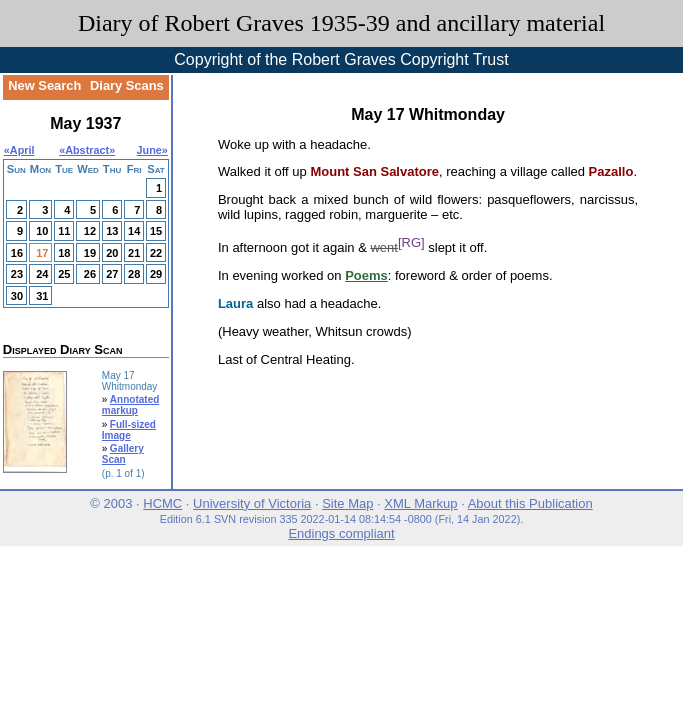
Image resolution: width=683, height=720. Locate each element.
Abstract (87, 150)
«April (19, 150)
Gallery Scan (123, 454)
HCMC (162, 503)
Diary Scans (127, 85)
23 (17, 274)
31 (42, 296)
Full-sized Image (129, 430)
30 (17, 296)
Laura (235, 303)
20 (112, 253)
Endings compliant (341, 533)
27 (112, 274)
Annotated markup (131, 405)
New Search (44, 85)
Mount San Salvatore (374, 171)
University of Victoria (252, 503)
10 (42, 231)
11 (64, 231)
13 (112, 231)
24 (42, 274)
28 (134, 274)
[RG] (411, 242)
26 (90, 274)
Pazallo (611, 171)
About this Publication (530, 503)
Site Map (347, 503)
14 (134, 231)
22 (156, 253)
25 (64, 274)
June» (152, 150)
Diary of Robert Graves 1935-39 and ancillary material (341, 23)
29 (156, 274)
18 (64, 253)
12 (90, 231)
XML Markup (420, 503)
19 (90, 253)
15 (156, 231)
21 (134, 253)
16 (17, 253)
